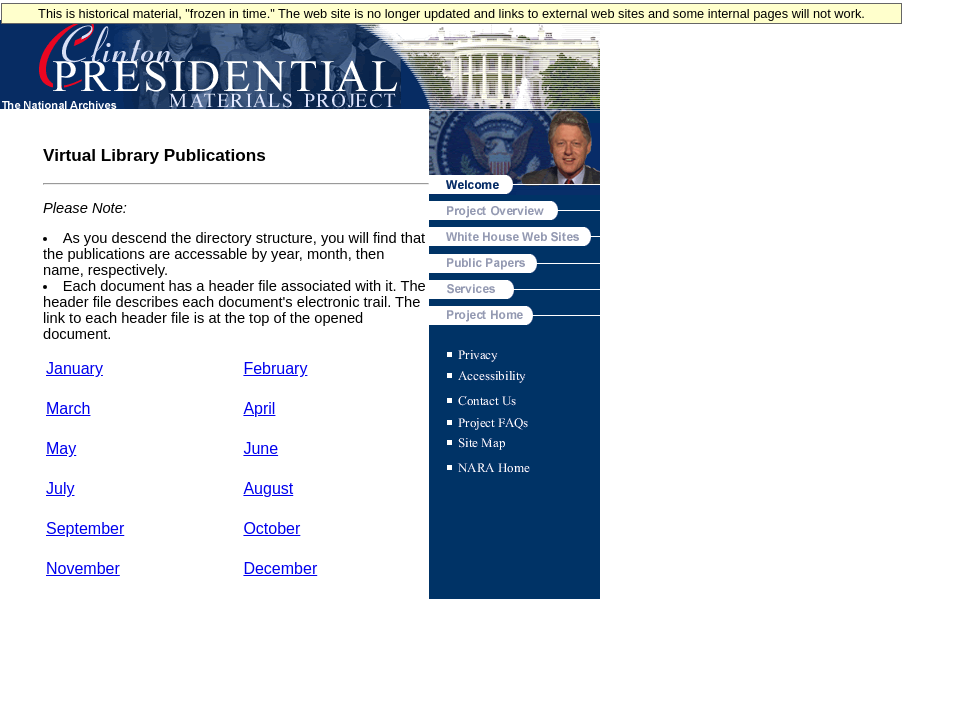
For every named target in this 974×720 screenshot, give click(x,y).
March (68, 408)
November (83, 568)
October (271, 528)
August (268, 488)
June (260, 448)
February (275, 368)
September (85, 528)
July (60, 488)
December (280, 568)
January (74, 368)
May (61, 448)
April (259, 408)
